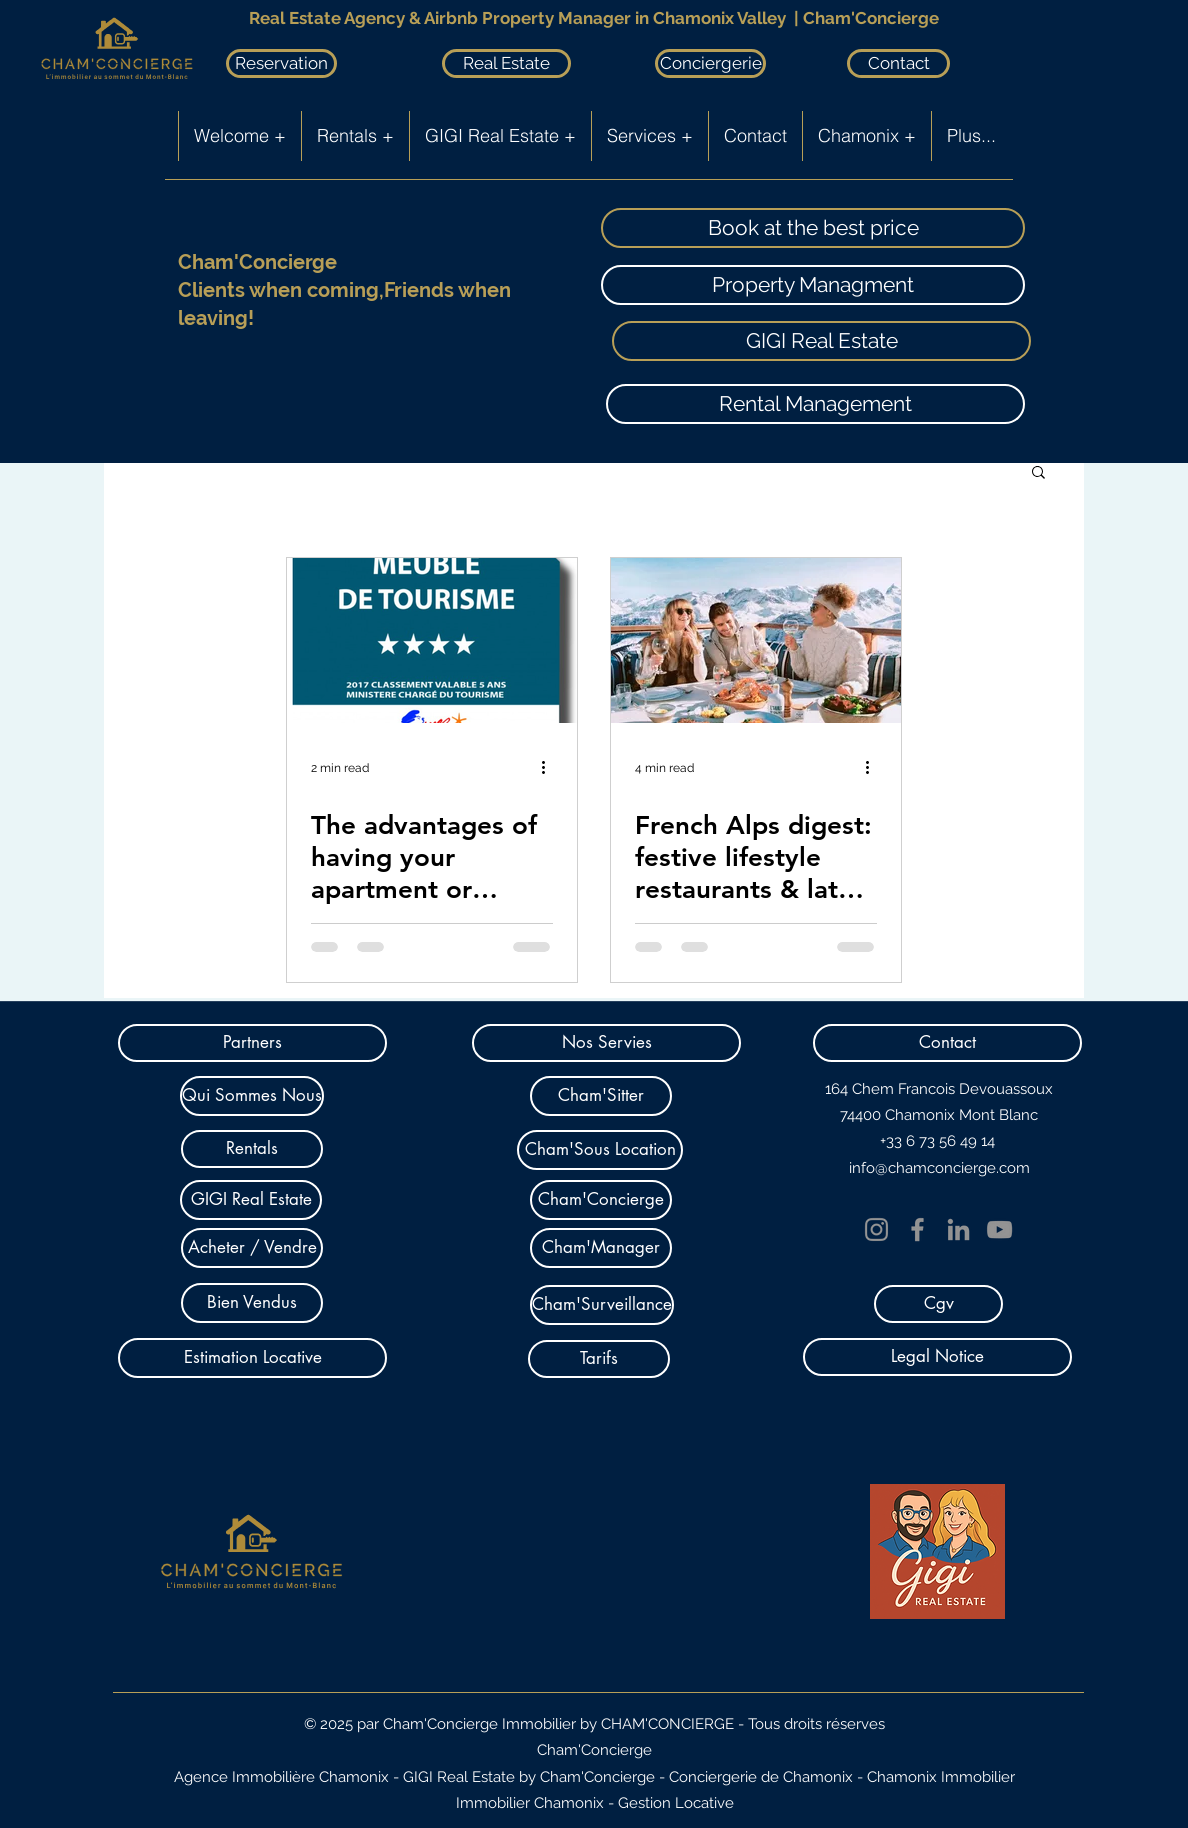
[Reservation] (281, 63)
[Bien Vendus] (252, 1303)
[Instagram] (876, 1229)
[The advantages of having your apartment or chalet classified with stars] (432, 640)
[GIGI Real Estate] (821, 341)
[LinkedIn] (958, 1229)
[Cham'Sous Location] (600, 1150)
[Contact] (898, 63)
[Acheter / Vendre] (252, 1248)
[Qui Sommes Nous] (252, 1096)
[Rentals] (252, 1149)
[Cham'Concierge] (601, 1200)
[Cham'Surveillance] (602, 1305)
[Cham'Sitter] (601, 1096)
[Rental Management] (815, 404)
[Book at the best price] (813, 228)
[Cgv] (938, 1304)
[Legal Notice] (937, 1357)
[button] (1038, 473)
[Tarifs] (599, 1359)
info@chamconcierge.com (939, 1168)
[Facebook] (917, 1229)
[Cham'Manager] (601, 1248)
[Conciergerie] (710, 63)
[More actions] (550, 768)
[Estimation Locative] (252, 1358)
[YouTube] (999, 1229)
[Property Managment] (813, 285)
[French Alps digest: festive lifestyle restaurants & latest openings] (756, 640)
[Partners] (252, 1043)
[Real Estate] (506, 63)
